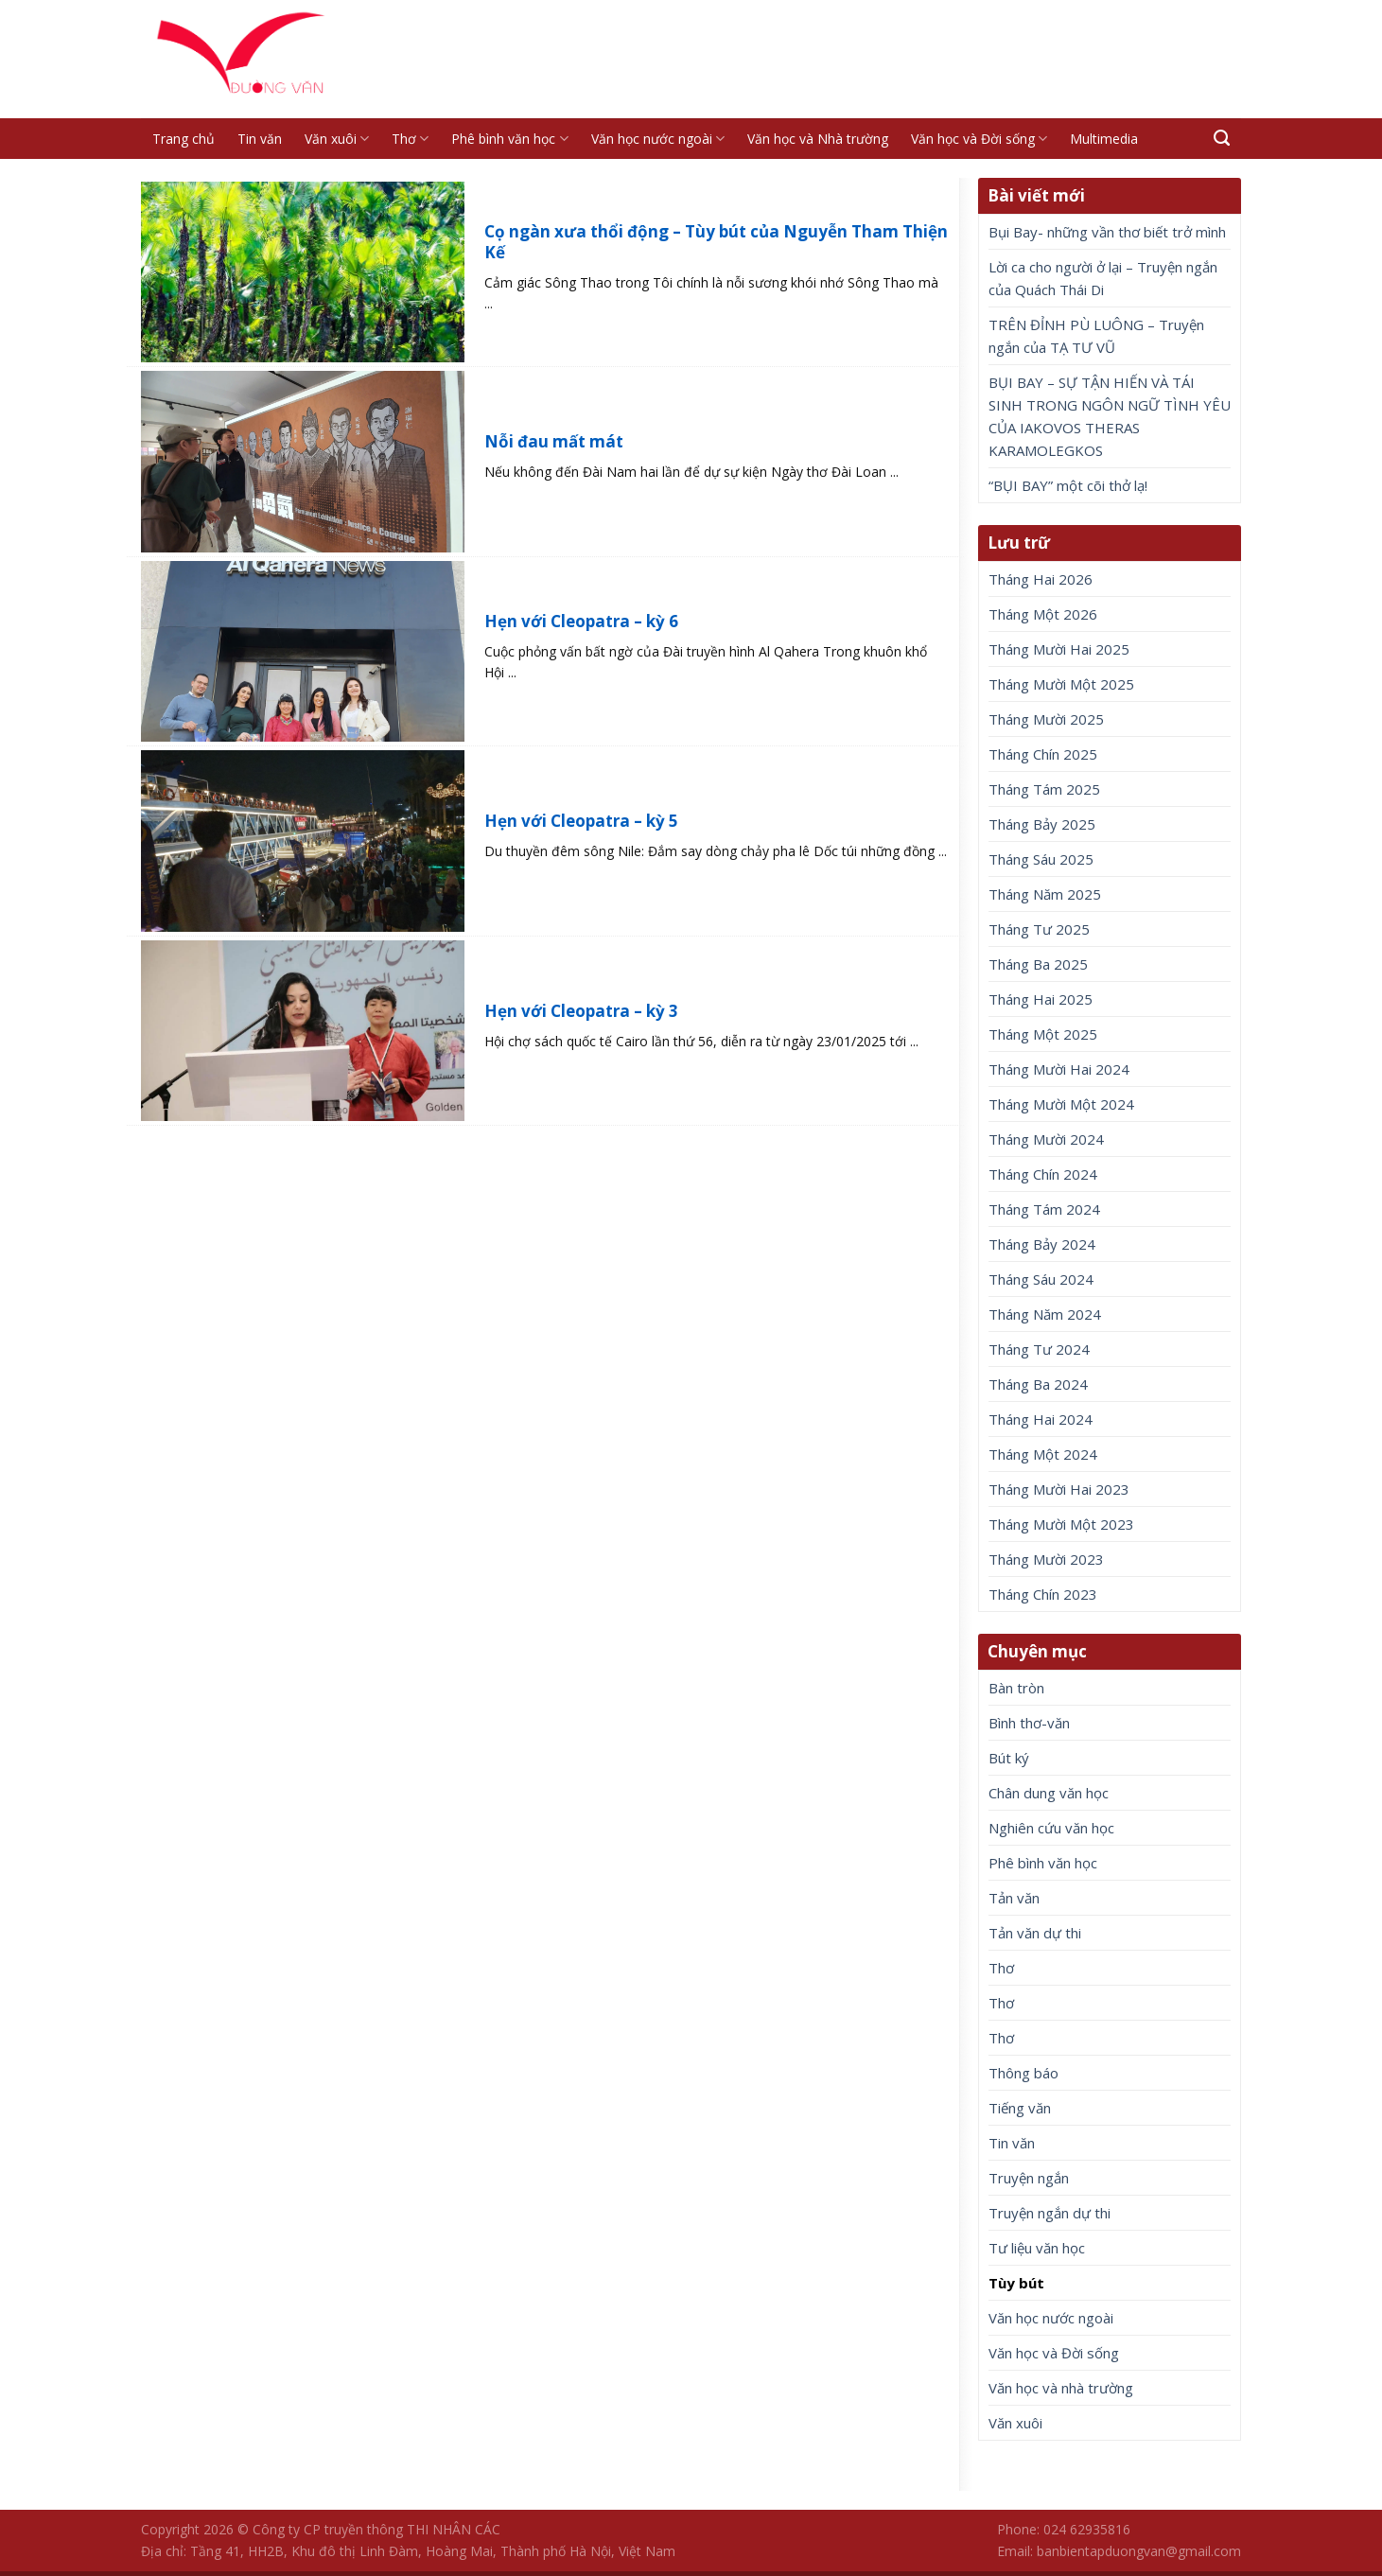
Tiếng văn (1019, 2107)
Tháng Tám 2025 (1044, 789)
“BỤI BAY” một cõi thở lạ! (1067, 485)
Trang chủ (183, 139)
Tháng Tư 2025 (1039, 929)
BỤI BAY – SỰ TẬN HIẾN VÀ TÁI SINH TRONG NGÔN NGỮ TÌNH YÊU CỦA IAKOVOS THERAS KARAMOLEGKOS (1109, 416)
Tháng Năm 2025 (1044, 894)
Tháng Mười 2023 (1046, 1559)
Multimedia (1104, 139)
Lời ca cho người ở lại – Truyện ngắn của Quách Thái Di (1102, 278)
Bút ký (1008, 1757)
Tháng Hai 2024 (1040, 1419)
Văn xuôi (337, 139)
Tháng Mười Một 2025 (1061, 684)
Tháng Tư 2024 (1039, 1349)
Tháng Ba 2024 (1038, 1384)
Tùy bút (1016, 2282)
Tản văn (1014, 1897)
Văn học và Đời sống (979, 139)
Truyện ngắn (1028, 2177)
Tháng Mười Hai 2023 (1058, 1489)
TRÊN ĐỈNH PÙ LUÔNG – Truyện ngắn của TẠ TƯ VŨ (1096, 336)
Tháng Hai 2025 (1040, 999)
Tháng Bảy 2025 (1041, 824)
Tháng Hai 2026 (1040, 579)
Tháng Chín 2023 (1042, 1594)
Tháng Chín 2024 (1042, 1174)
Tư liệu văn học (1036, 2247)
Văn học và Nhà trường (817, 139)
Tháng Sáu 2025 (1040, 859)
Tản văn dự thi (1034, 1932)
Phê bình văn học (509, 139)
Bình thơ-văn (1029, 1722)
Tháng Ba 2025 (1038, 964)
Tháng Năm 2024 (1044, 1314)
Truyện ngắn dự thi (1049, 2212)
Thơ (410, 139)
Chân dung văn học (1048, 1792)
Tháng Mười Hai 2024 (1058, 1069)
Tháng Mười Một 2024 (1061, 1104)
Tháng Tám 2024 (1044, 1209)
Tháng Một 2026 (1042, 614)
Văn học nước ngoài (658, 139)
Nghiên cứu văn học (1051, 1827)
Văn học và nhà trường (1060, 2387)
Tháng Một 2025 (1042, 1034)
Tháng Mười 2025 (1046, 719)
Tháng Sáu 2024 (1040, 1279)
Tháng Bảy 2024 (1041, 1244)
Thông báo (1023, 2072)
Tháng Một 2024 (1042, 1454)
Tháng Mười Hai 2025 (1058, 649)
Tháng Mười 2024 (1046, 1139)
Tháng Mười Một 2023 (1061, 1524)
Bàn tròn (1016, 1687)
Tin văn (259, 139)
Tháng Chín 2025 (1042, 754)
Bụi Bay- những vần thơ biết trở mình (1107, 231)
